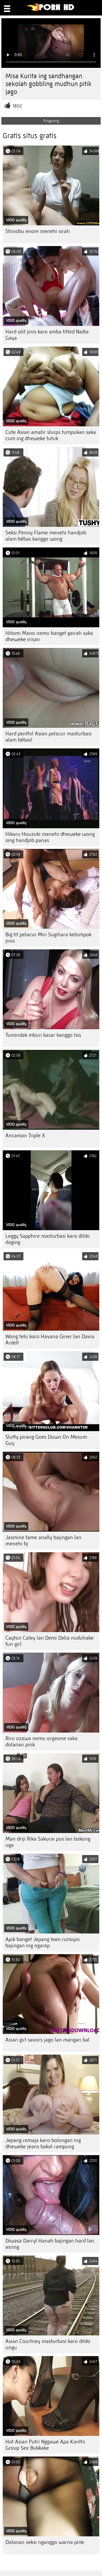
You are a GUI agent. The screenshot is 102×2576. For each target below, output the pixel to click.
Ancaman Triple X (25, 1135)
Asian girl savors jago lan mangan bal (47, 2040)
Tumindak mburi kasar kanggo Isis (43, 1035)
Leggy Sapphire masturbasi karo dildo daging (47, 1239)
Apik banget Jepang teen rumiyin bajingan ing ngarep (42, 1942)
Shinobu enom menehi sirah (37, 231)
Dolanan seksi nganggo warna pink (44, 2542)
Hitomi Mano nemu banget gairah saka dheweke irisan (49, 636)
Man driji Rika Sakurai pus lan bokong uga (47, 1842)
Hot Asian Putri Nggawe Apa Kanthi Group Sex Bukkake (45, 2445)
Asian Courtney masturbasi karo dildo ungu (47, 2344)
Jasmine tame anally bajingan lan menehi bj (43, 1540)
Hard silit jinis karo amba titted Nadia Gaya (47, 335)
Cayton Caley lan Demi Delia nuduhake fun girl (49, 1641)
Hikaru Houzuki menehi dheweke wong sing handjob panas (50, 837)
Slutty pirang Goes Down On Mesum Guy (46, 1440)
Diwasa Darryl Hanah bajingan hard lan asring (49, 2244)
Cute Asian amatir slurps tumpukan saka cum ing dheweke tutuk (50, 435)
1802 (17, 106)
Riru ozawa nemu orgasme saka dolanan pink (41, 1741)
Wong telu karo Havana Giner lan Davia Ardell (49, 1339)
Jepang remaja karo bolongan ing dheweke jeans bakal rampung (43, 2143)
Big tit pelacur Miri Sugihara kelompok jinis (48, 937)
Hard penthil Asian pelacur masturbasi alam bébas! (48, 736)
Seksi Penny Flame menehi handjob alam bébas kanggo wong (45, 536)
